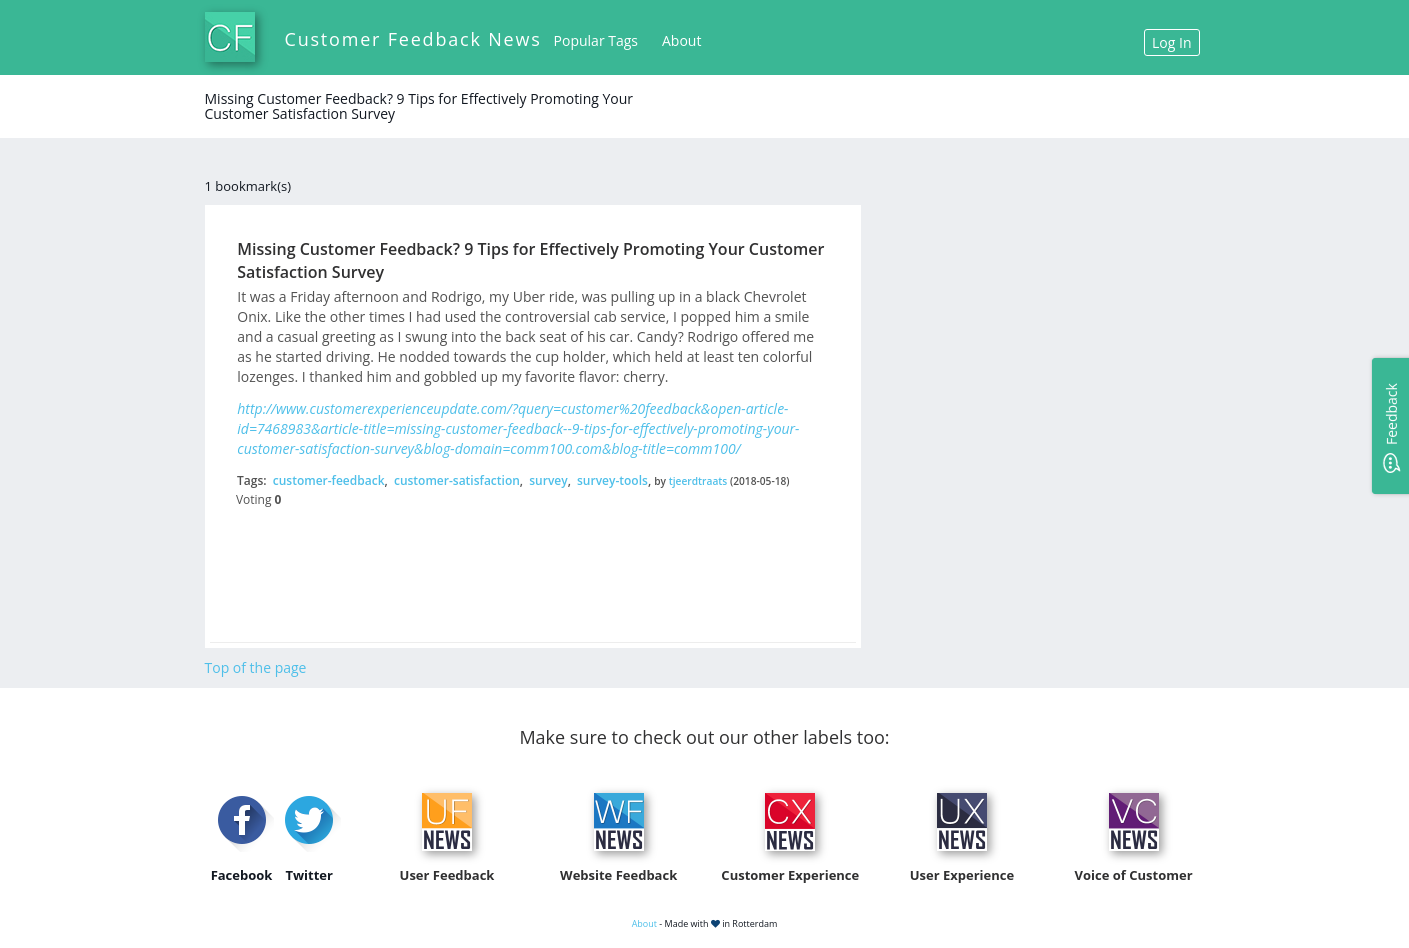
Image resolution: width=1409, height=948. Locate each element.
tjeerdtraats (698, 481)
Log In (1171, 42)
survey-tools (612, 480)
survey (548, 480)
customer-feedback (329, 480)
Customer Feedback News (413, 39)
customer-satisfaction (457, 480)
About (681, 40)
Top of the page (256, 667)
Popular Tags (596, 40)
